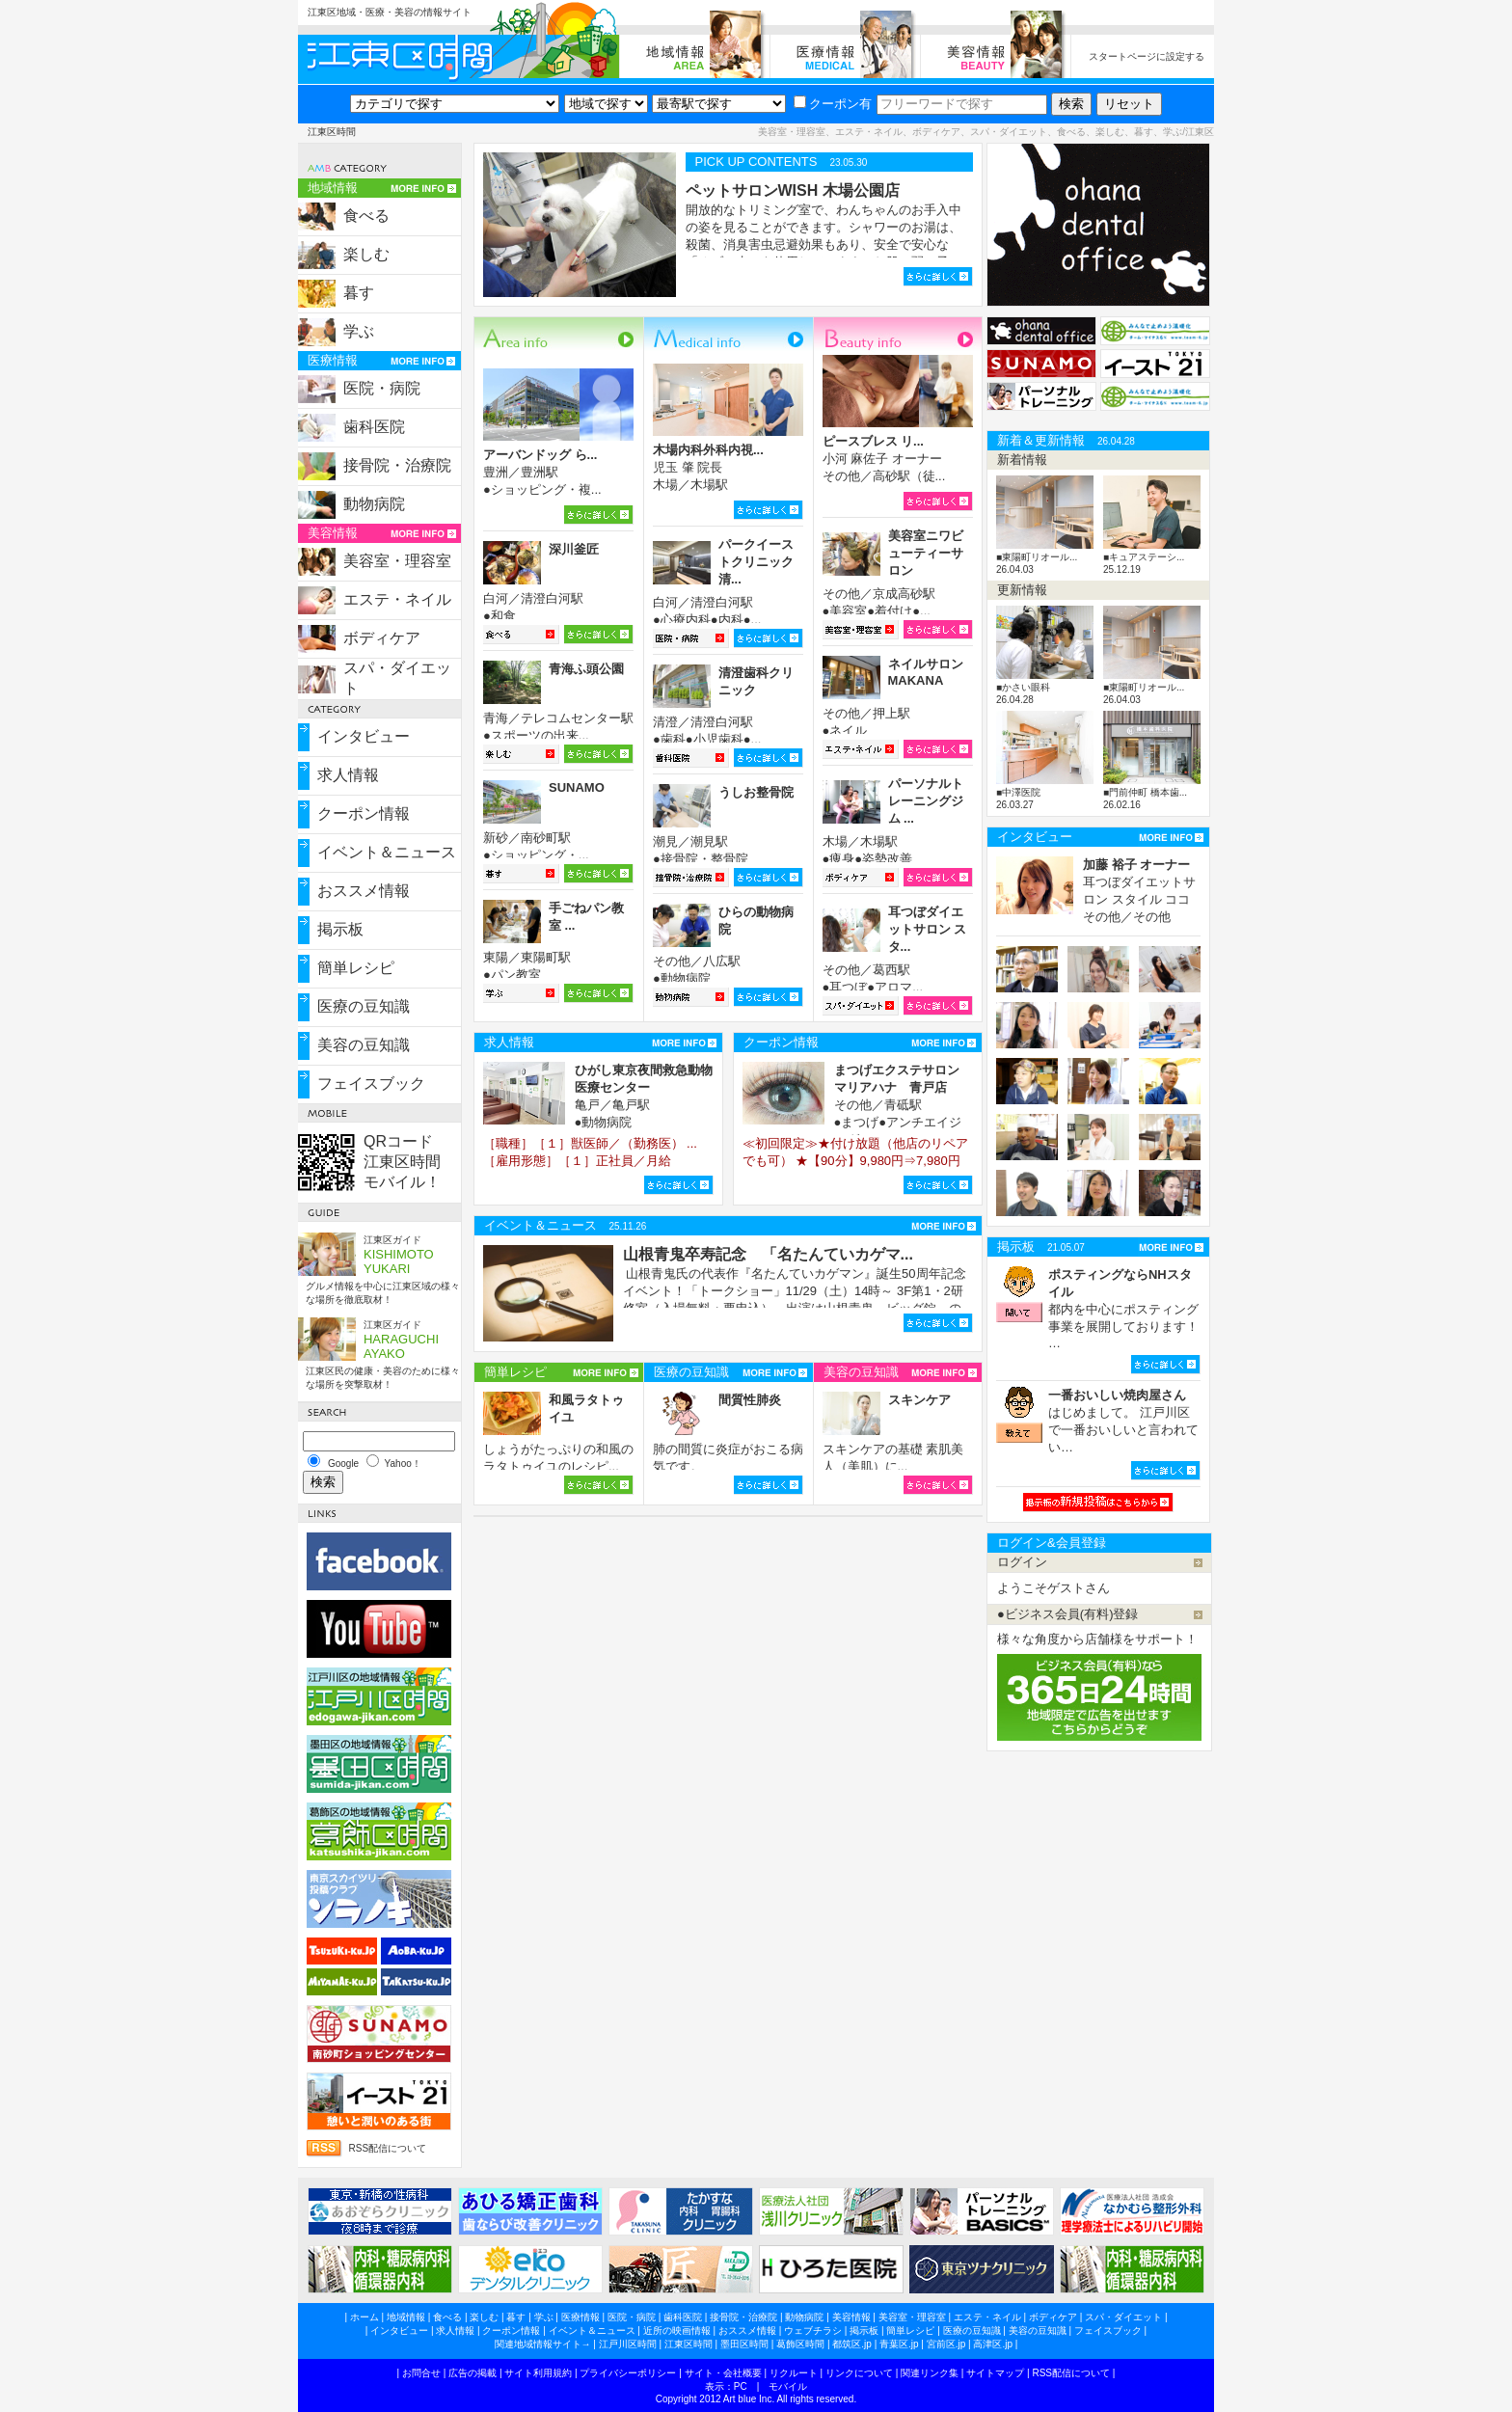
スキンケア (919, 1400)
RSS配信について (387, 2148)
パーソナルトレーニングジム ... (925, 801)
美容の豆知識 (363, 1045)
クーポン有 (833, 103)
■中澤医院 (1018, 792)
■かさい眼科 (1023, 687)
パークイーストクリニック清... (756, 561)
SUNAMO (577, 787)
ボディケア (381, 638)
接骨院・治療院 (397, 465)
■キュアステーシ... (1143, 557)
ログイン (1022, 1562)
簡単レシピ (355, 968)
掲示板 (340, 929)
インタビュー (363, 736)
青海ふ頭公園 (586, 669)
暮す (358, 293)
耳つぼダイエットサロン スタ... (927, 929)
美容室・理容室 (397, 561)
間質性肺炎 (749, 1400)
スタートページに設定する (1146, 56)
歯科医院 (374, 427)
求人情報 (348, 775)
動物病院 (374, 504)
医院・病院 (381, 388)
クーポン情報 (363, 813)
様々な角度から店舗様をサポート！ (1097, 1639)
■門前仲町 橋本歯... (1145, 792)
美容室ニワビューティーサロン (925, 553)
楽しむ (366, 254)
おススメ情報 (363, 890)
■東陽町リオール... (1036, 557)
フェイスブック (371, 1083)
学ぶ (358, 331)
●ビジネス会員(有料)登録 (1068, 1614)
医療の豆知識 (363, 1006)
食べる (366, 215)
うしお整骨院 (756, 792)
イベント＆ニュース (386, 852)
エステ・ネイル (397, 599)
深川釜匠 (574, 549)
